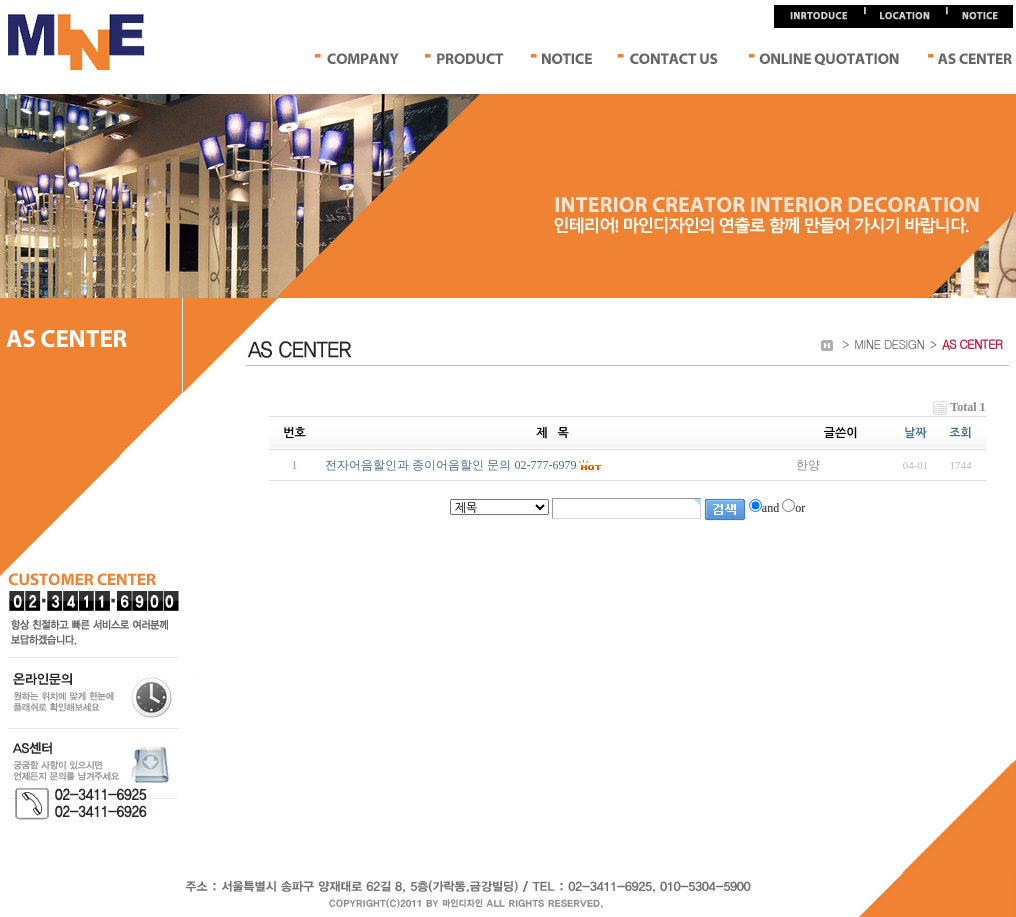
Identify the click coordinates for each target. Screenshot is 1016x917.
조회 (960, 433)
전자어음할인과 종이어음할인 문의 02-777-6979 (450, 465)
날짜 (915, 433)
